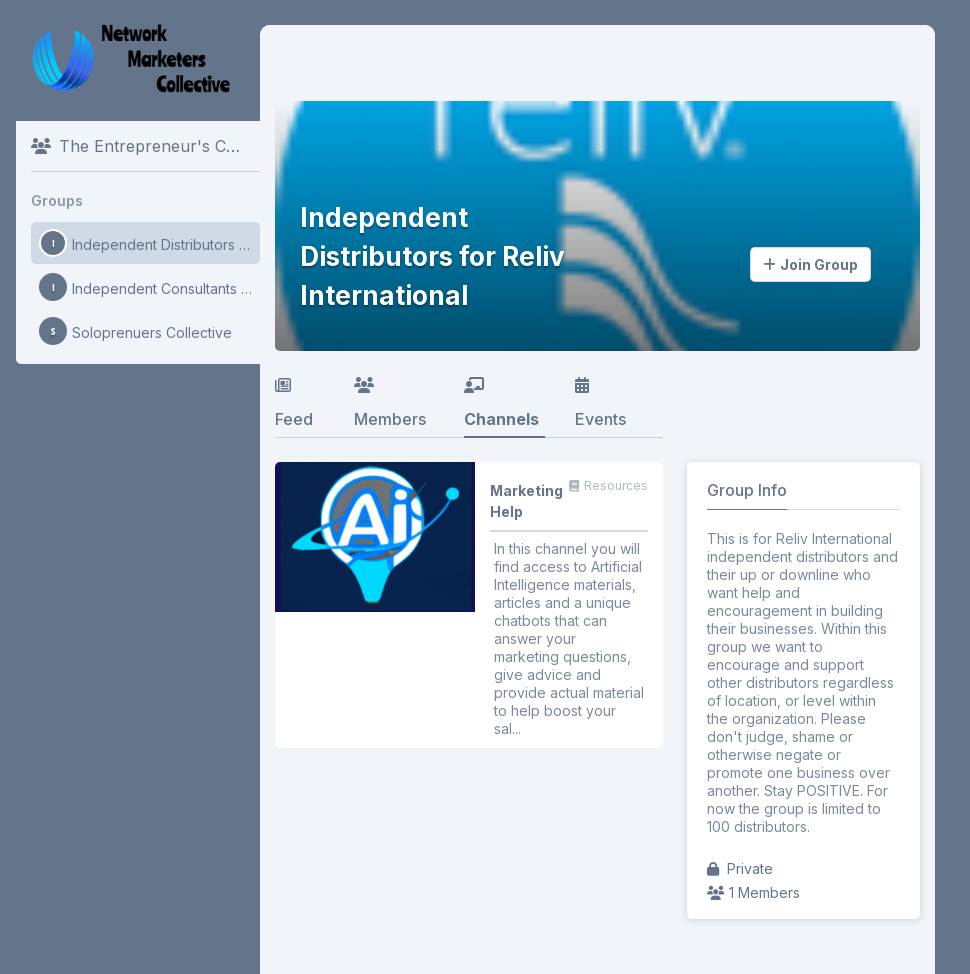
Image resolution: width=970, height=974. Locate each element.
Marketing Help (526, 501)
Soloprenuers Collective (135, 331)
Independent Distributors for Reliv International (149, 243)
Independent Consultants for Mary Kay (149, 287)
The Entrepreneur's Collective (145, 146)
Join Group (810, 264)
